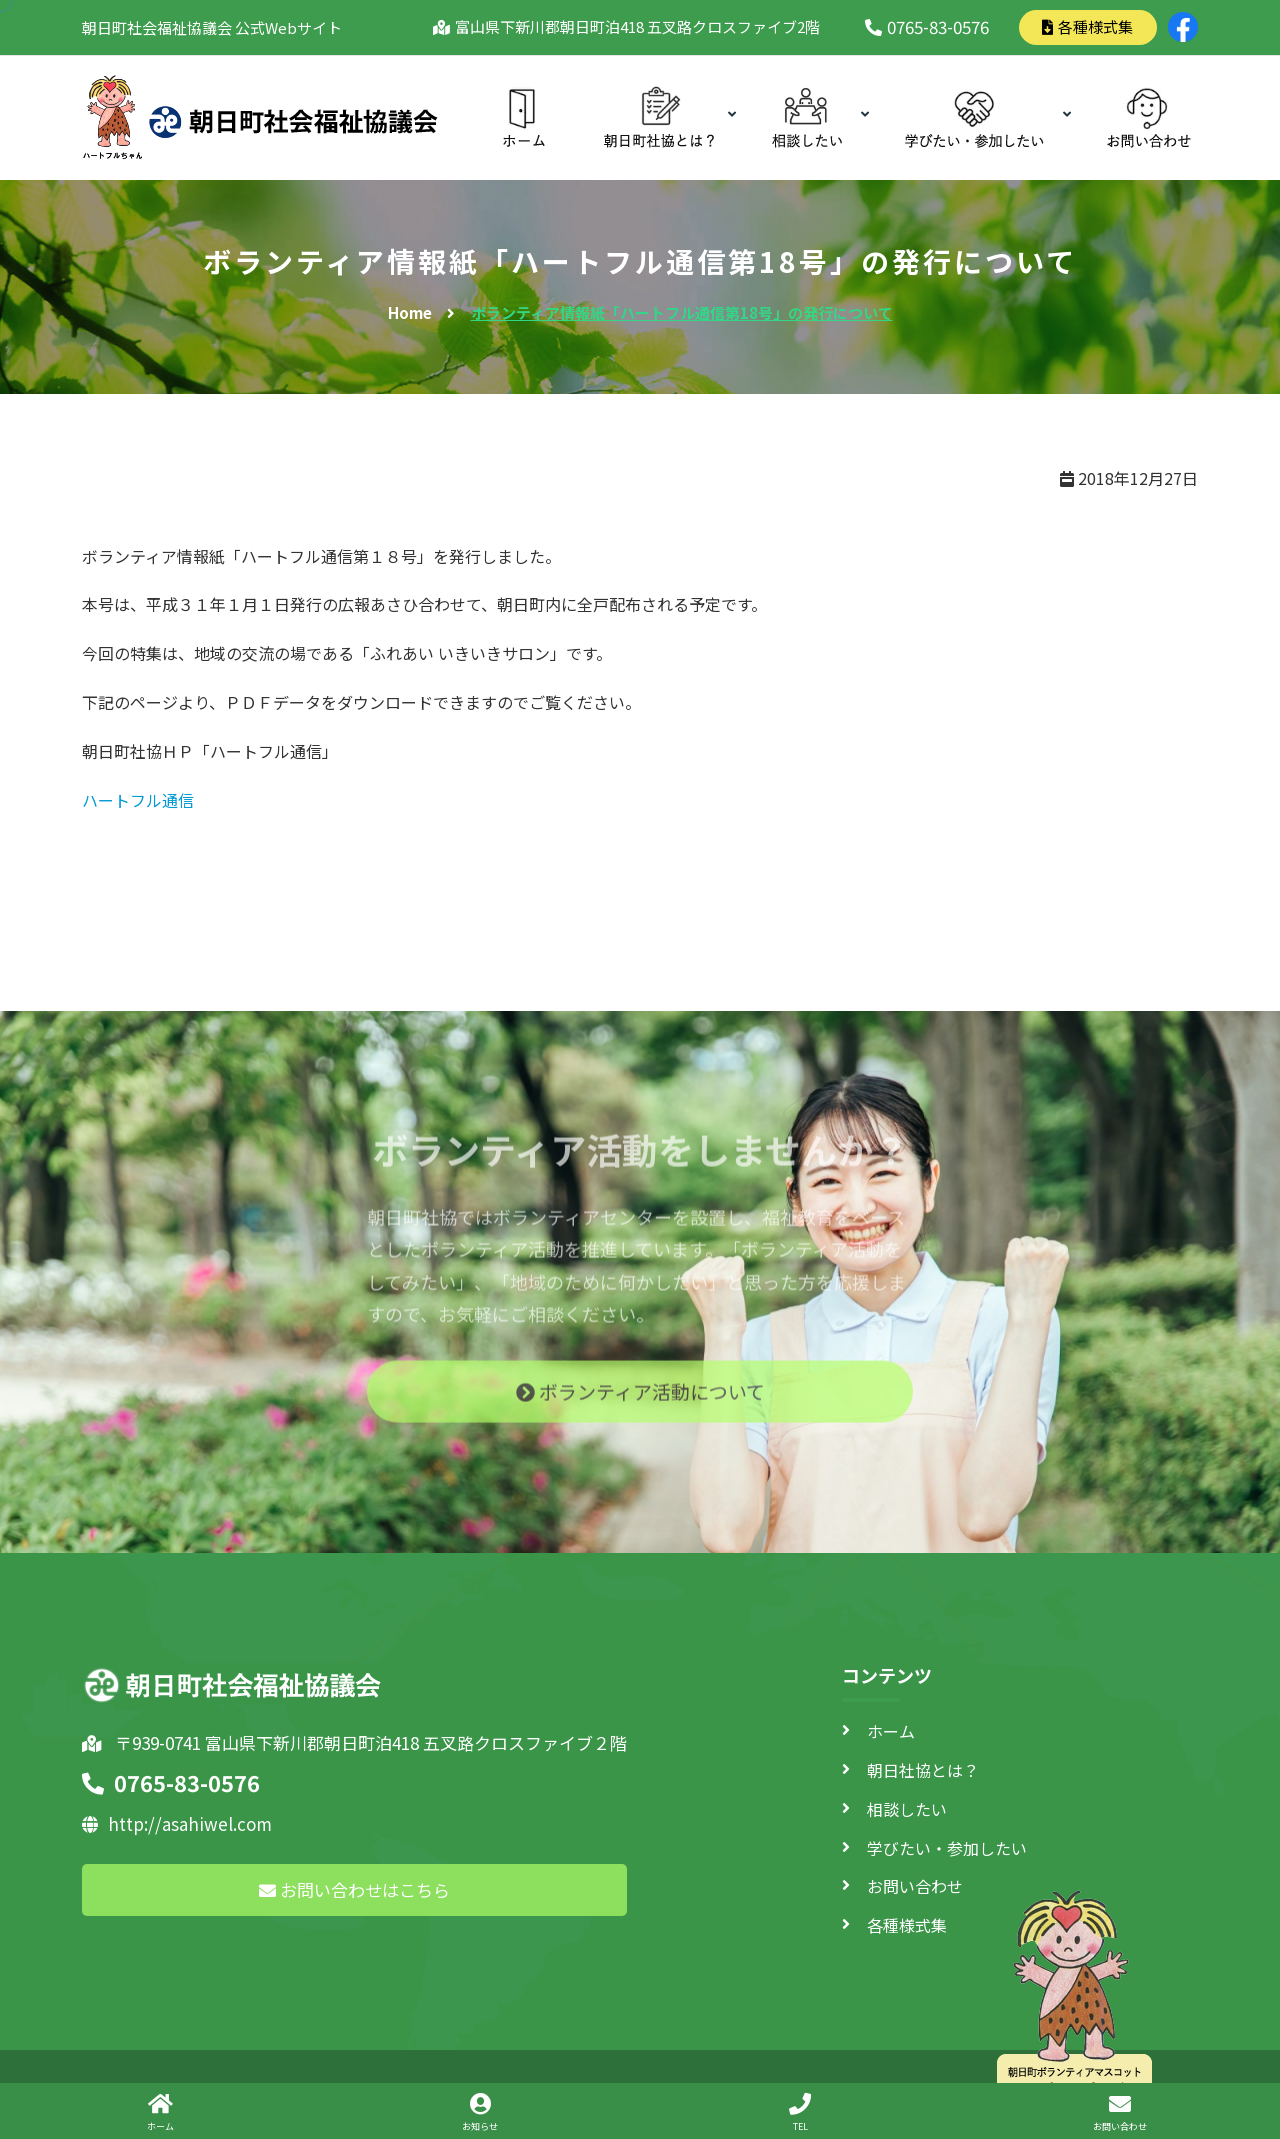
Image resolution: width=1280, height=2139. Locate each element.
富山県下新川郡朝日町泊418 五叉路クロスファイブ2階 (634, 26)
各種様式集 (1087, 26)
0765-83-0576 (927, 26)
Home (410, 312)
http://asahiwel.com (177, 1823)
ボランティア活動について (640, 1402)
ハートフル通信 (138, 800)
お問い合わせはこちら (354, 1889)
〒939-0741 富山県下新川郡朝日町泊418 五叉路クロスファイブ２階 (354, 1742)
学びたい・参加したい (947, 1848)
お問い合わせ (915, 1886)
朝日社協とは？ (923, 1770)
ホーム (891, 1731)
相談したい (907, 1809)
